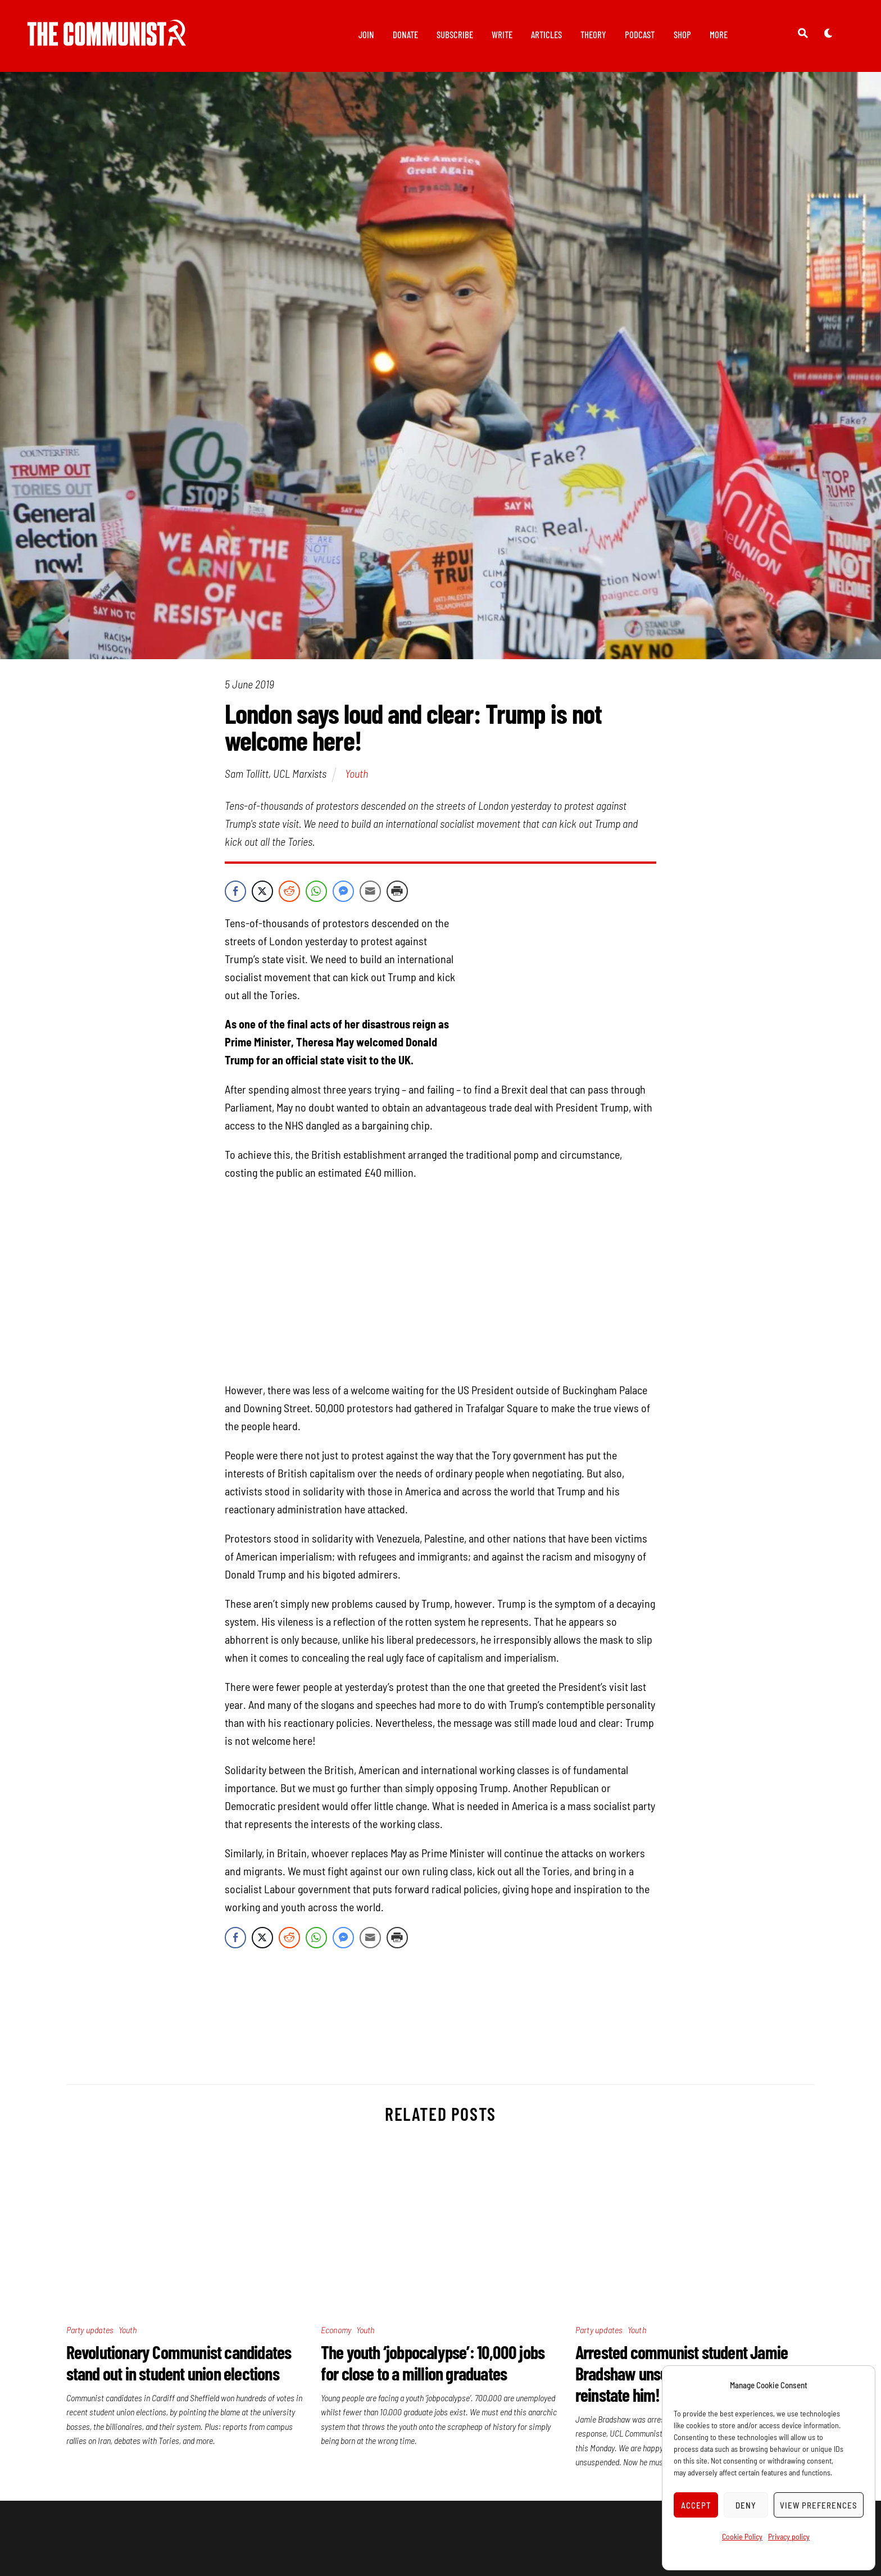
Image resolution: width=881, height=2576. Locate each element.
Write (502, 34)
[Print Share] (397, 891)
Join (366, 34)
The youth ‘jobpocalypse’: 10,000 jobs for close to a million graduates (432, 2362)
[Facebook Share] (235, 891)
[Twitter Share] (262, 891)
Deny (745, 2505)
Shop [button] (682, 34)
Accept (696, 2505)
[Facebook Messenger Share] (343, 891)
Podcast (640, 34)
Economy (336, 2329)
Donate (405, 34)
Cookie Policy (742, 2536)
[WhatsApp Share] (316, 891)
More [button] (719, 34)
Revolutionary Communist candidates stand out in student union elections (179, 2362)
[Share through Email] (370, 891)
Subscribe (455, 34)
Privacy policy (789, 2536)
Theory (593, 34)
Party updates (90, 2329)
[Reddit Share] (289, 891)
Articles (546, 34)
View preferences (818, 2505)
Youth (356, 774)
